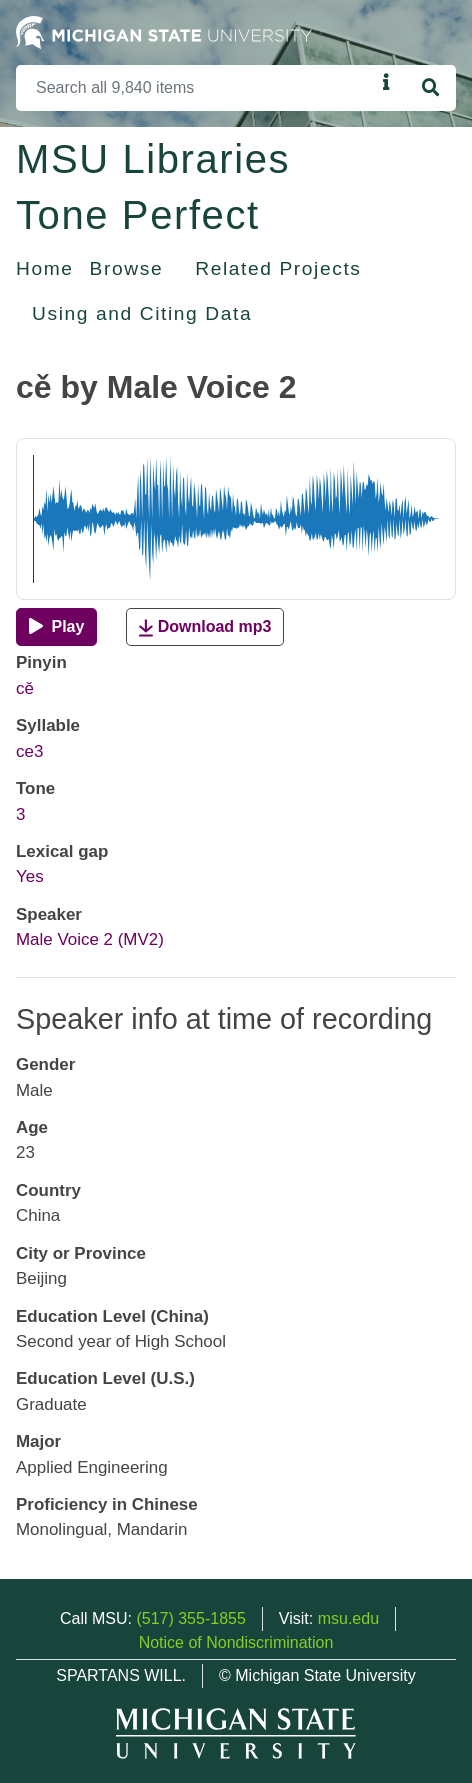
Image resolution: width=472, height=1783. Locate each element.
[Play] (56, 627)
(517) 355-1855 (190, 1618)
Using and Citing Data (142, 313)
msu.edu (348, 1618)
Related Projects (278, 268)
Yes (30, 876)
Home (45, 268)
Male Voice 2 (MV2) (90, 939)
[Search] (195, 88)
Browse (127, 268)
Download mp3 (205, 627)
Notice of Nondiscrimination (236, 1642)
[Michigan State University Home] (164, 31)
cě (25, 688)
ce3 (29, 751)
